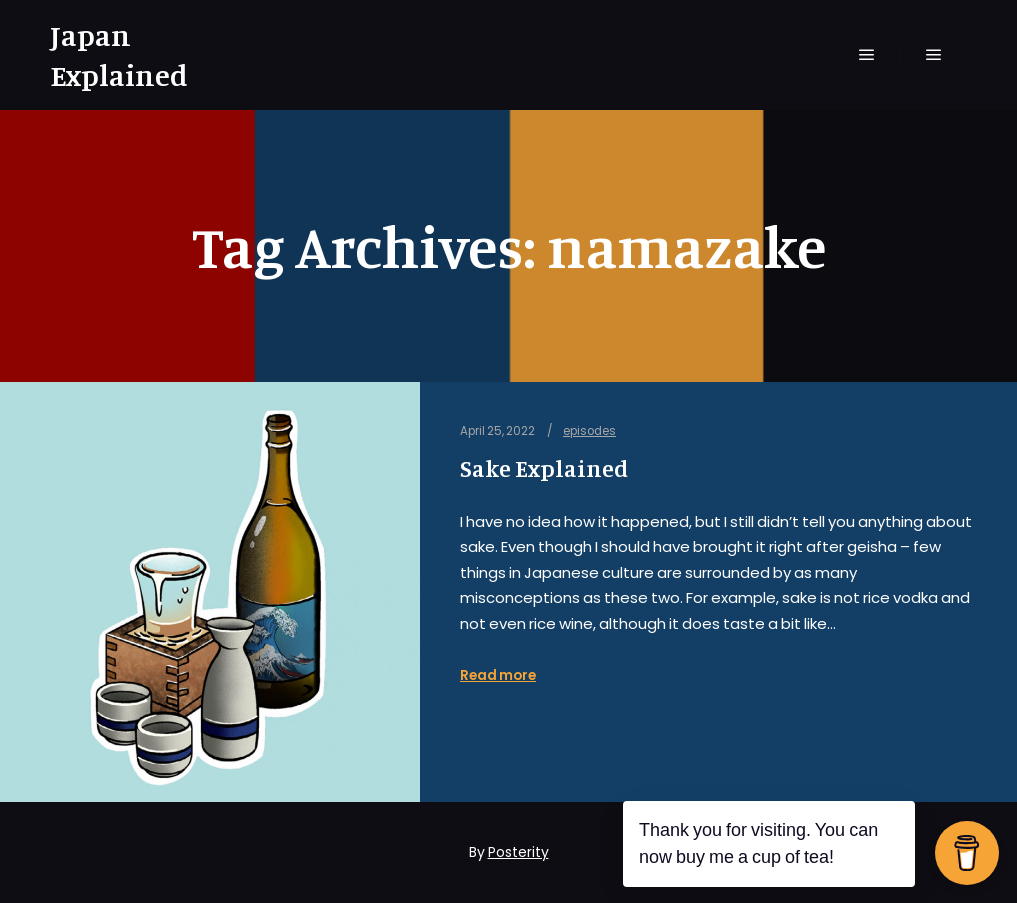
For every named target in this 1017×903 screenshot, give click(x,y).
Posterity (518, 852)
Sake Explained (544, 468)
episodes (589, 431)
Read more (498, 675)
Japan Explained (119, 55)
